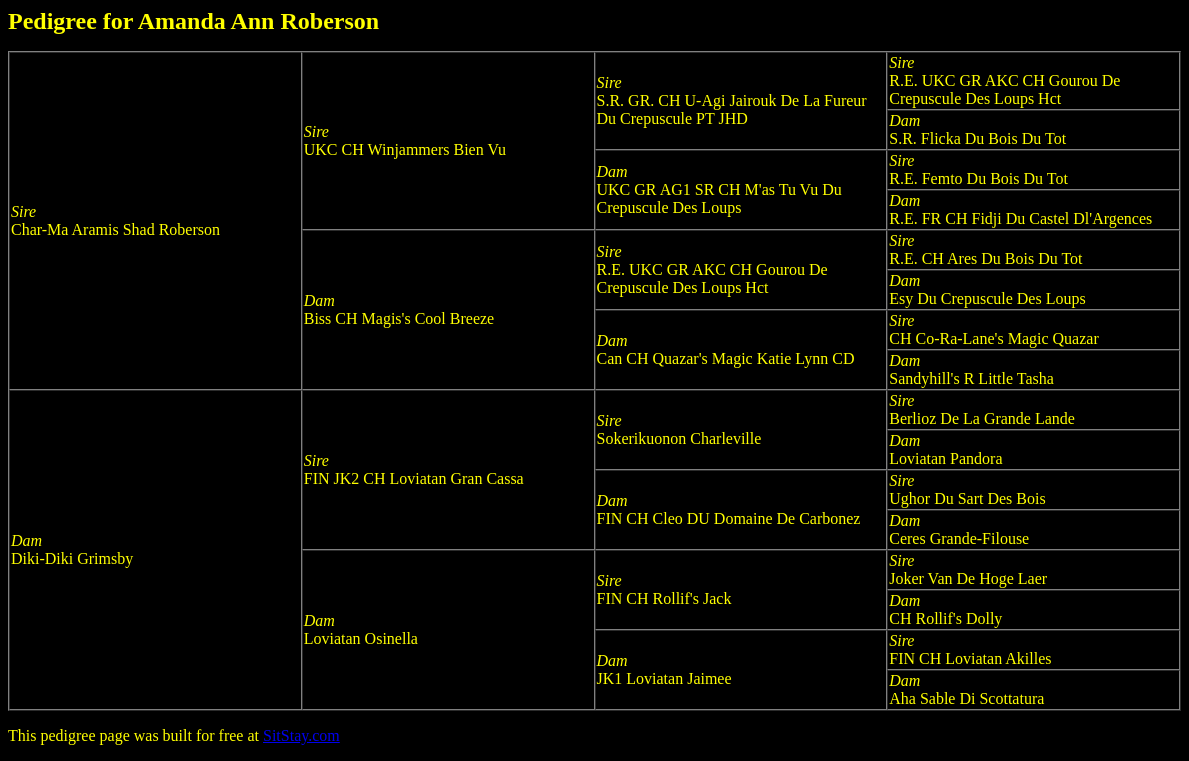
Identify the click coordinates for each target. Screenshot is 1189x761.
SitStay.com (301, 735)
